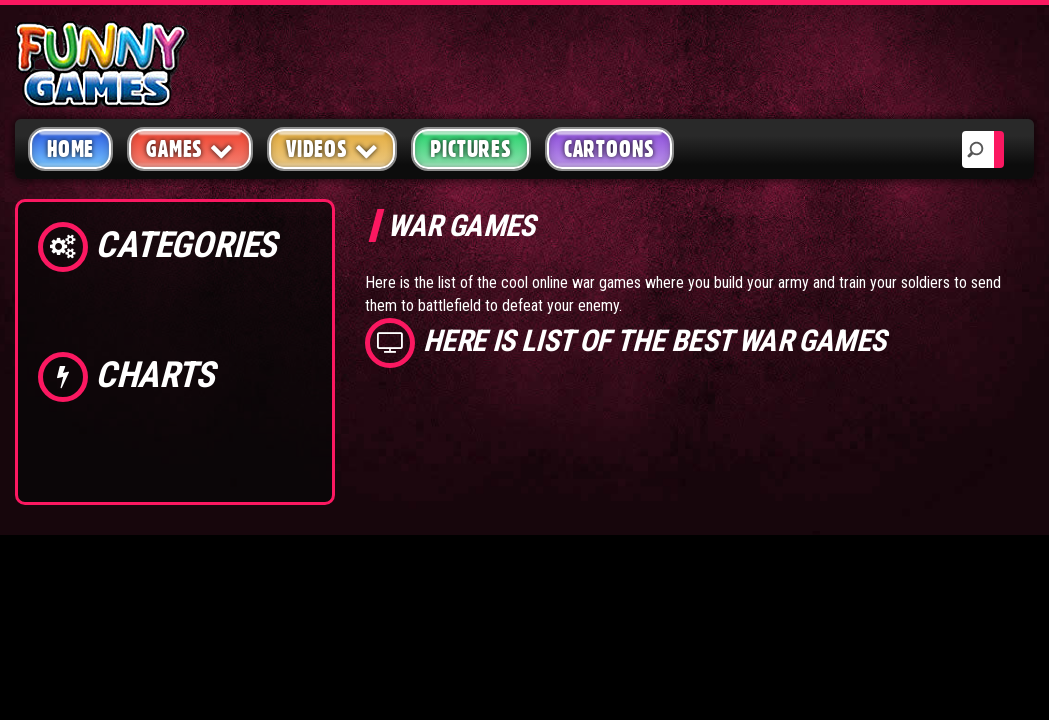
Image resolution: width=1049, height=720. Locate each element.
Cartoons (609, 149)
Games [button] (190, 148)
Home (70, 149)
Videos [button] (332, 148)
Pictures (470, 149)
